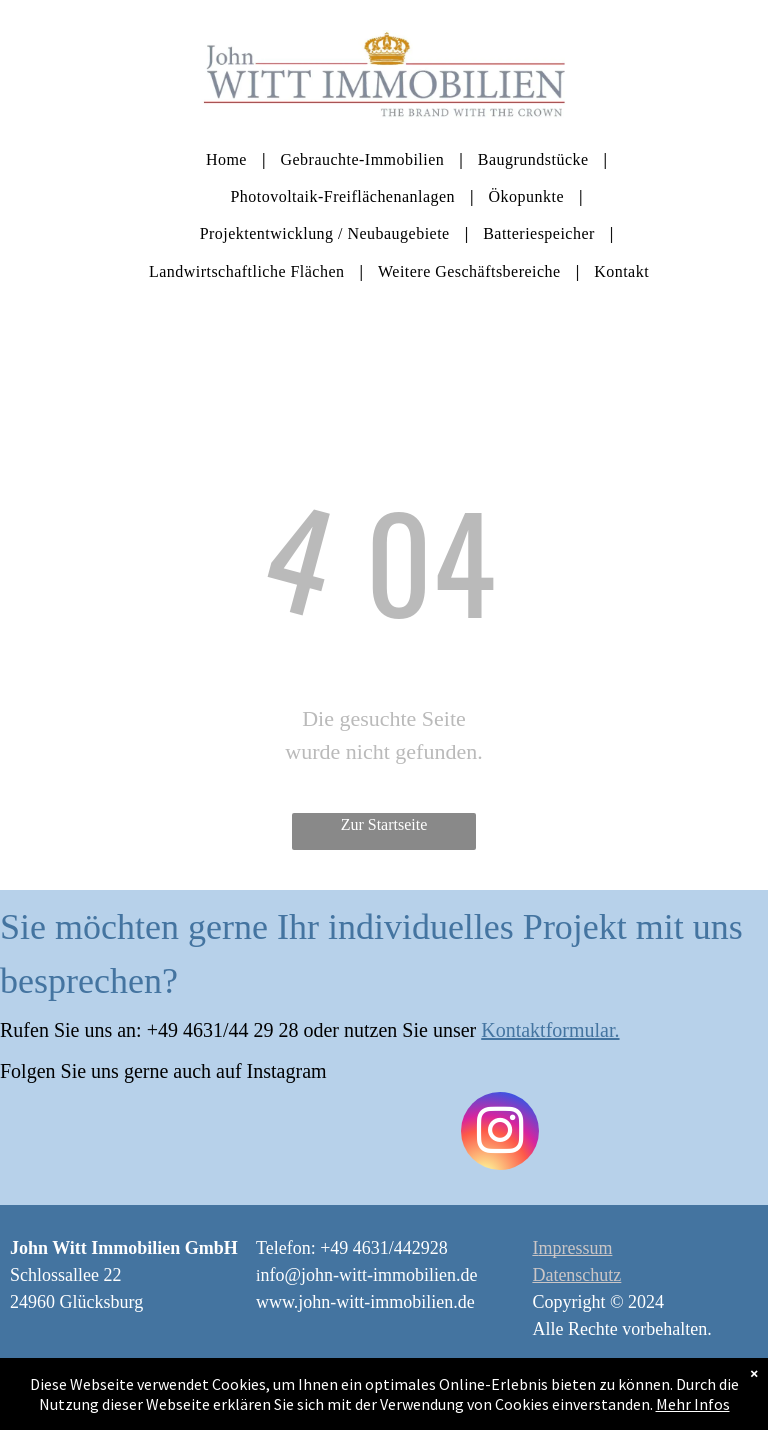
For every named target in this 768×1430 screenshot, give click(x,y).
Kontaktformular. (550, 1030)
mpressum (575, 1248)
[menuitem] (228, 158)
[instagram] (500, 1133)
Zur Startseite (384, 824)
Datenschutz (576, 1275)
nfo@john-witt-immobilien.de (368, 1275)
